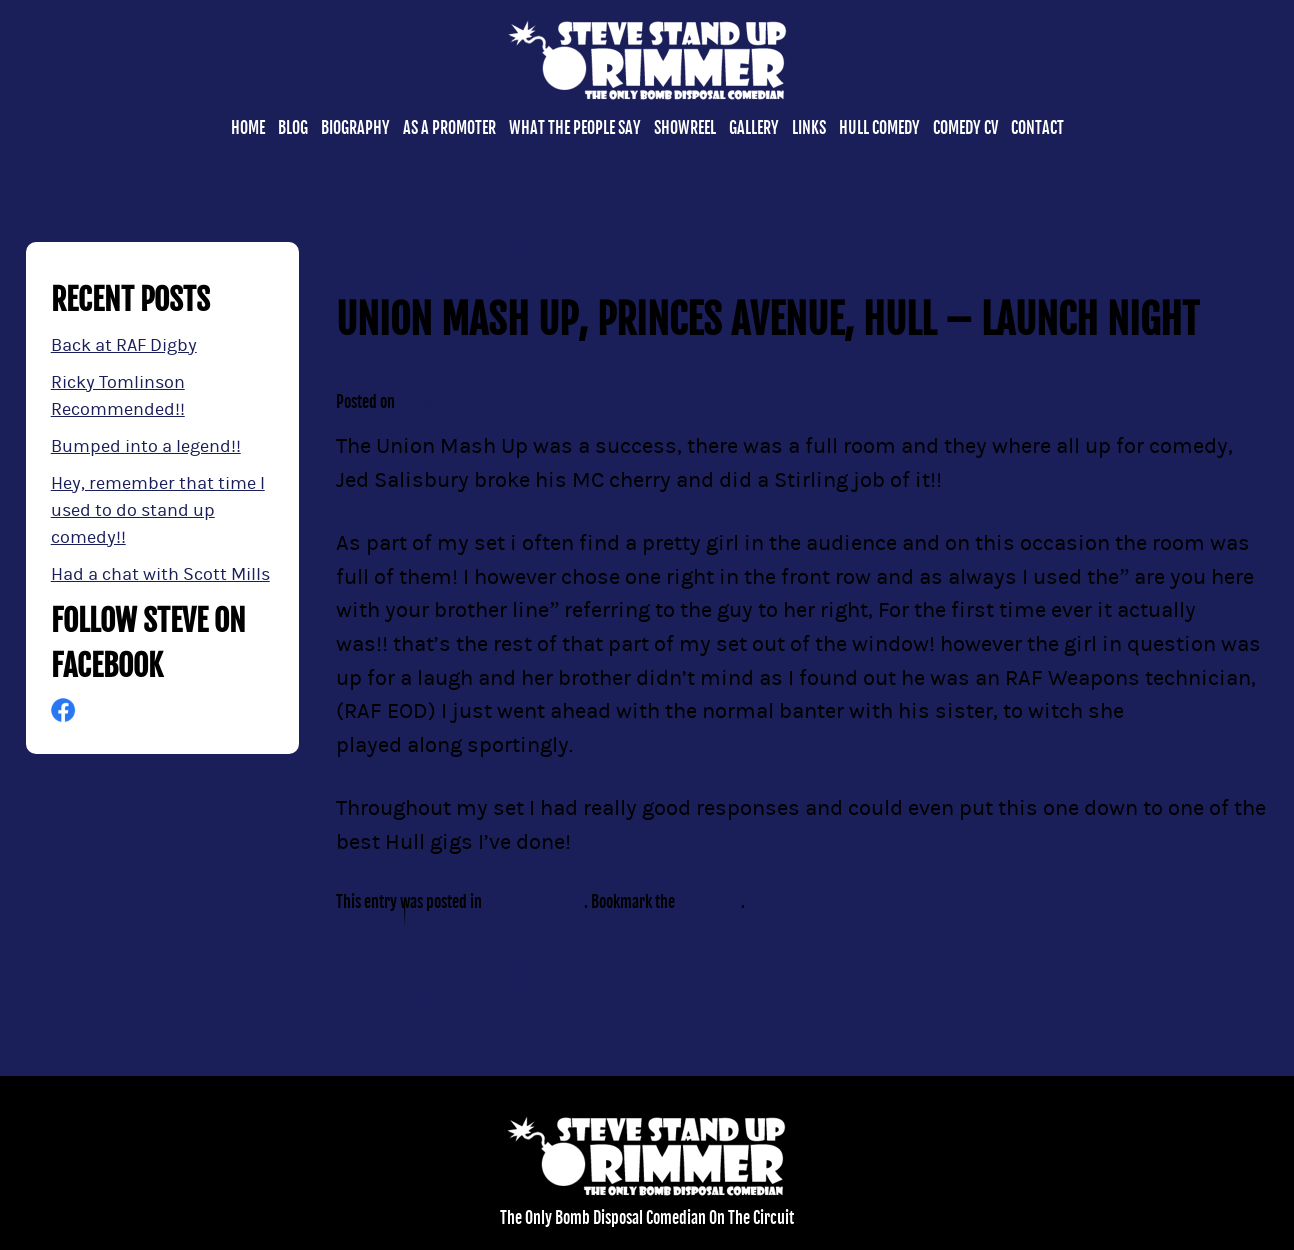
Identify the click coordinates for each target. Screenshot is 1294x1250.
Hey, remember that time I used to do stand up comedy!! (158, 510)
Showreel (685, 128)
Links (809, 128)
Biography (355, 128)
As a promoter (449, 128)
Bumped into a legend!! (146, 446)
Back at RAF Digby (124, 345)
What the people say (575, 128)
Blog (293, 128)
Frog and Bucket (394, 278)
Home (248, 128)
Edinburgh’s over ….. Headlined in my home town (495, 254)
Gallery (754, 128)
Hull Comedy (879, 128)
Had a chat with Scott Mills (160, 574)
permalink (709, 902)
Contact (1037, 128)
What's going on (534, 902)
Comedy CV (965, 128)
